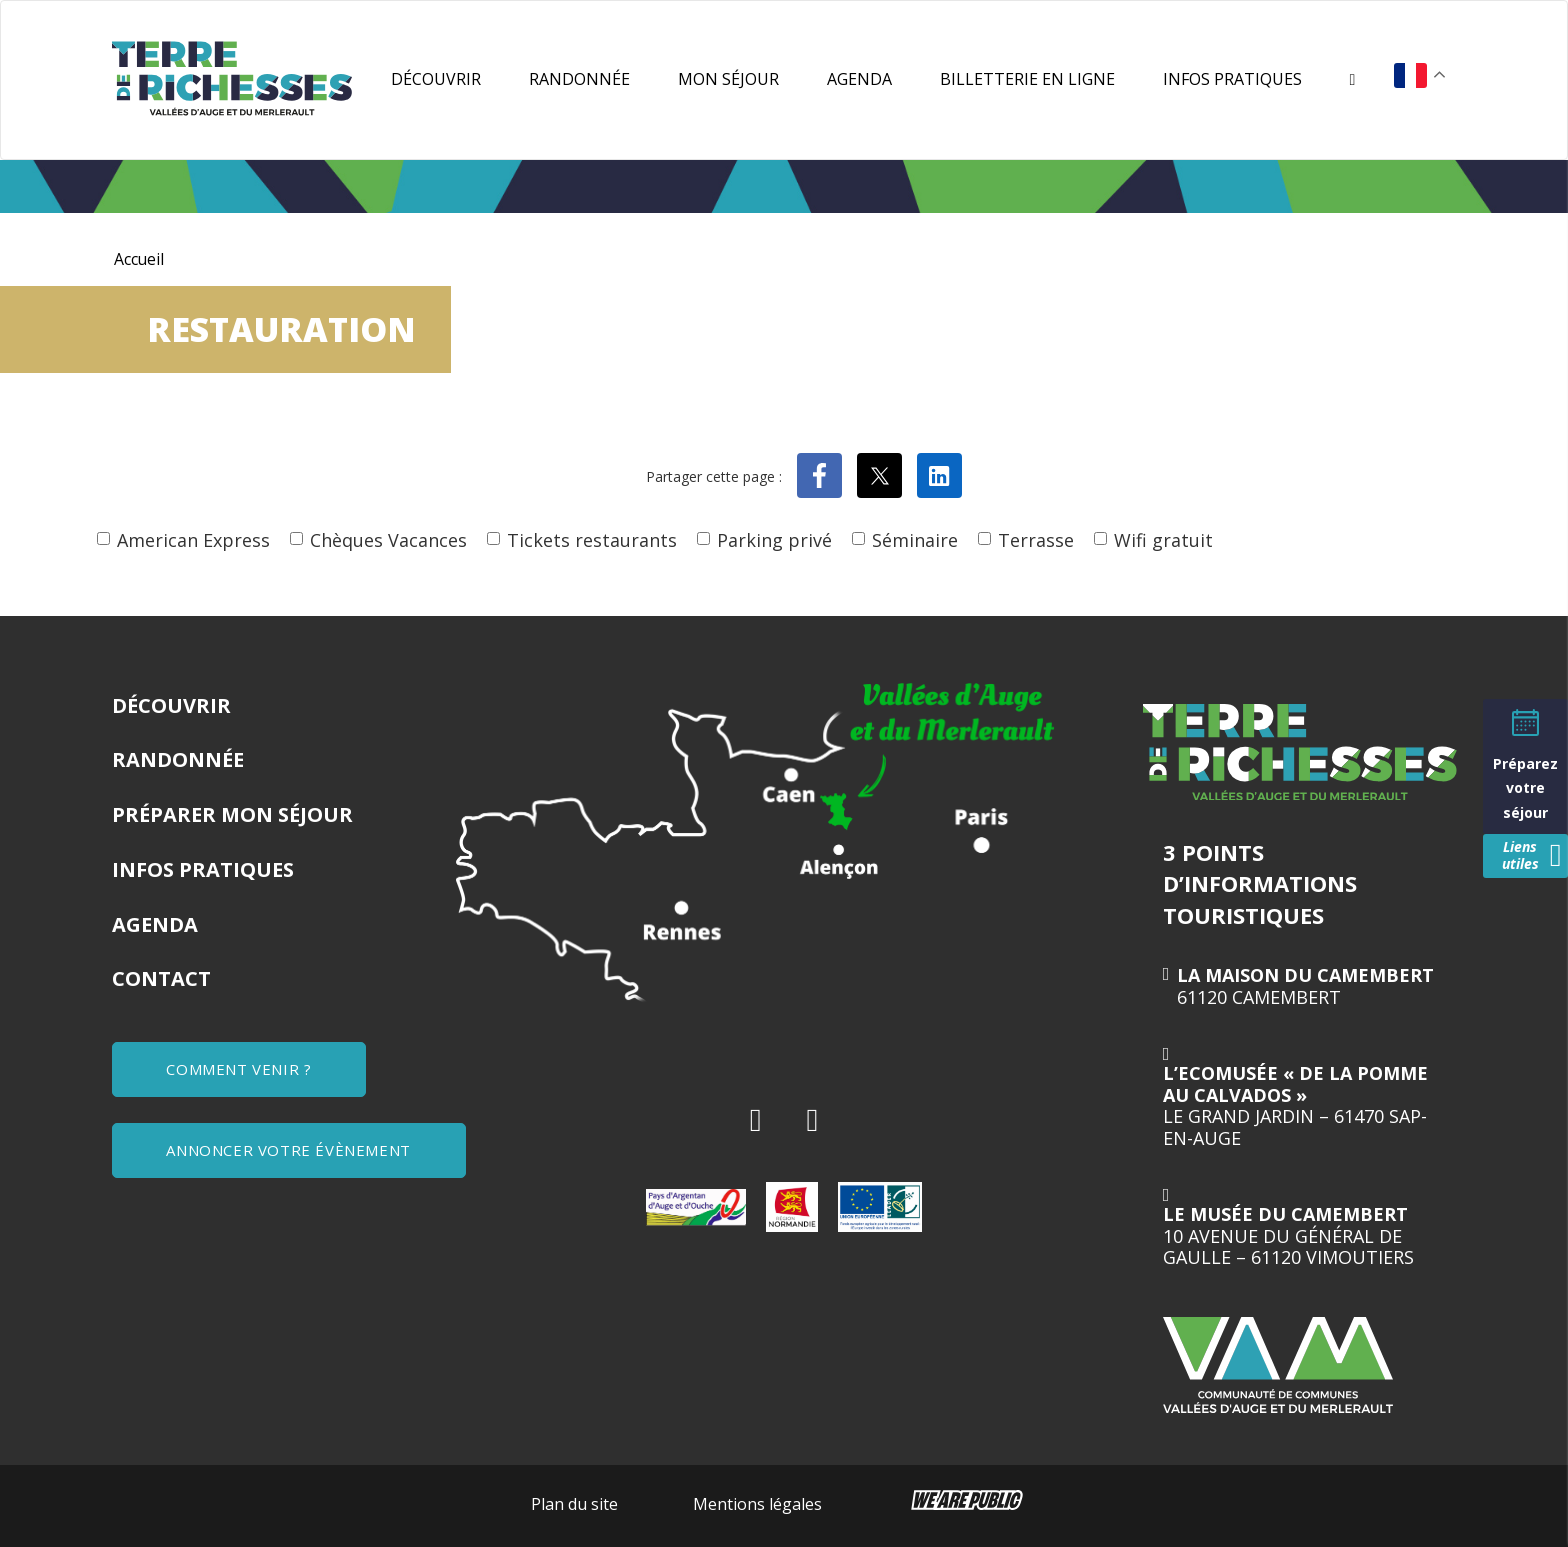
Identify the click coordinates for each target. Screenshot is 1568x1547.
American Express (193, 540)
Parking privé (774, 540)
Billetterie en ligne (1027, 79)
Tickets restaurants (592, 540)
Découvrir (436, 79)
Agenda (859, 79)
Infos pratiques (1232, 79)
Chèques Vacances (388, 540)
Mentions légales (757, 1504)
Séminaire (915, 540)
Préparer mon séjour (232, 814)
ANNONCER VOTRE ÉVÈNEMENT (290, 1149)
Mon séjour (728, 79)
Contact (161, 978)
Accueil (139, 259)
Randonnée (579, 79)
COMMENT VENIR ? (240, 1069)
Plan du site (574, 1504)
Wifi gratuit (1163, 540)
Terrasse (1036, 540)
